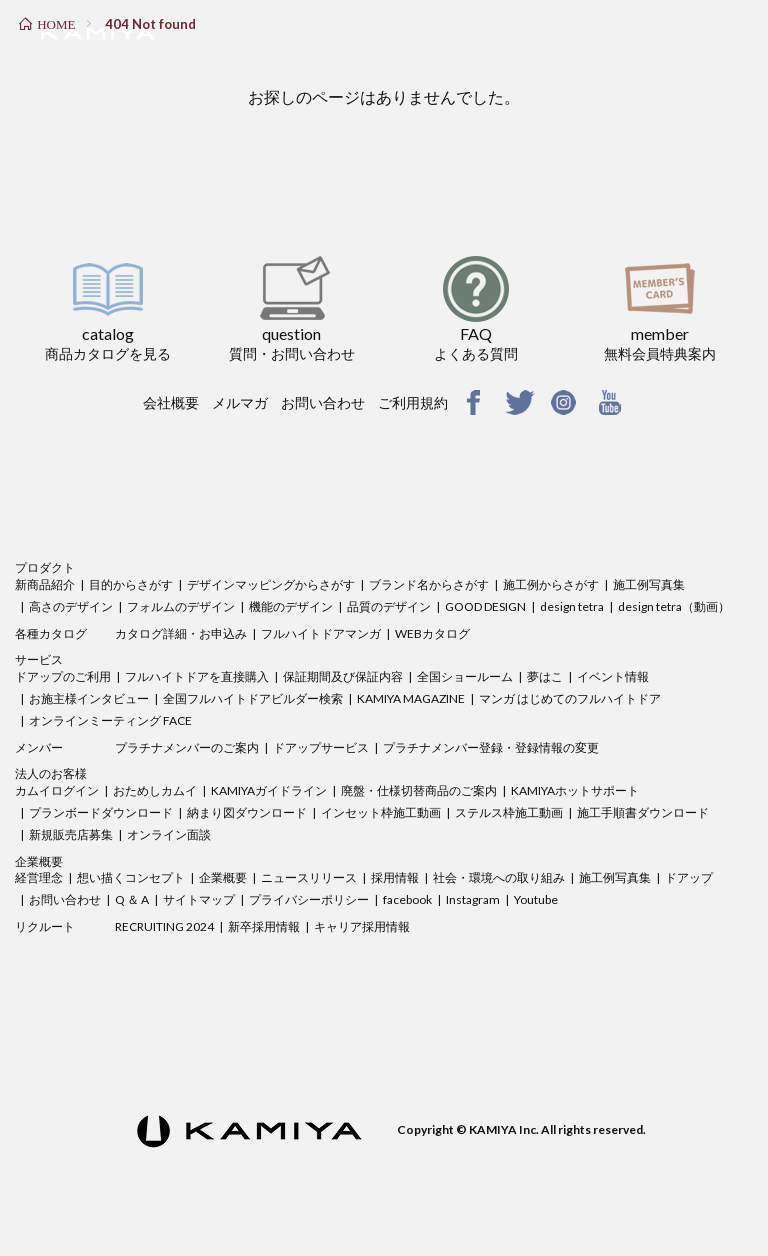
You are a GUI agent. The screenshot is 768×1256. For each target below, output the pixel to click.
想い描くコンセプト (131, 877)
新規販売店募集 (71, 834)
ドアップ (689, 877)
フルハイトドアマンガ (321, 633)
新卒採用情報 (264, 926)
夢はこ (545, 676)
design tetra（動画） (674, 606)
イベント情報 (613, 676)
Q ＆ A (132, 899)
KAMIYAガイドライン (269, 790)
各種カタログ (51, 633)
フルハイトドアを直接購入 (197, 676)
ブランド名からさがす (429, 584)
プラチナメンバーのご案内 (187, 747)
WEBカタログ (432, 633)
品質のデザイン (389, 606)
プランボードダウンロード (101, 812)
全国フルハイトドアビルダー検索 (253, 698)
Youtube (536, 899)
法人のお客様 (51, 773)
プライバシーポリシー (309, 899)
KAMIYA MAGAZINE (411, 698)
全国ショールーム (465, 676)
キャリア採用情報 (362, 926)
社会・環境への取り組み (499, 877)
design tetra (572, 606)
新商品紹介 (45, 584)
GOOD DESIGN (485, 606)
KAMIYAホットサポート (575, 790)
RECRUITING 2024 (164, 926)
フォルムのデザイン (181, 606)
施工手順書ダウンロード (643, 812)
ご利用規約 (413, 402)
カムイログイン (57, 790)
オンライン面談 (169, 834)
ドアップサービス (321, 747)
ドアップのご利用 (63, 676)
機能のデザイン (291, 606)
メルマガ (240, 402)
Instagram (473, 899)
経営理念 (39, 877)
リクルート (45, 926)
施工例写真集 (649, 584)
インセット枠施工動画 (381, 812)
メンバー (39, 747)
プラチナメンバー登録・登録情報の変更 (491, 747)
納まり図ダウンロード (247, 812)
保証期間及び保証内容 (343, 676)
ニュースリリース (309, 877)
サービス (39, 659)
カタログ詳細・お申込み (181, 633)
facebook (407, 899)
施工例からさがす (551, 584)
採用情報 (395, 877)
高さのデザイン (71, 606)
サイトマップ (199, 899)
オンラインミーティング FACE (110, 720)
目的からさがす (131, 584)
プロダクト (45, 567)
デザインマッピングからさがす (271, 584)
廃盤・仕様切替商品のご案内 (419, 790)
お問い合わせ (323, 402)
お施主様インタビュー (89, 698)
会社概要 (171, 402)
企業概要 (39, 861)
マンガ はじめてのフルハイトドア (570, 698)
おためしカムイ (155, 790)
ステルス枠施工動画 (509, 812)
